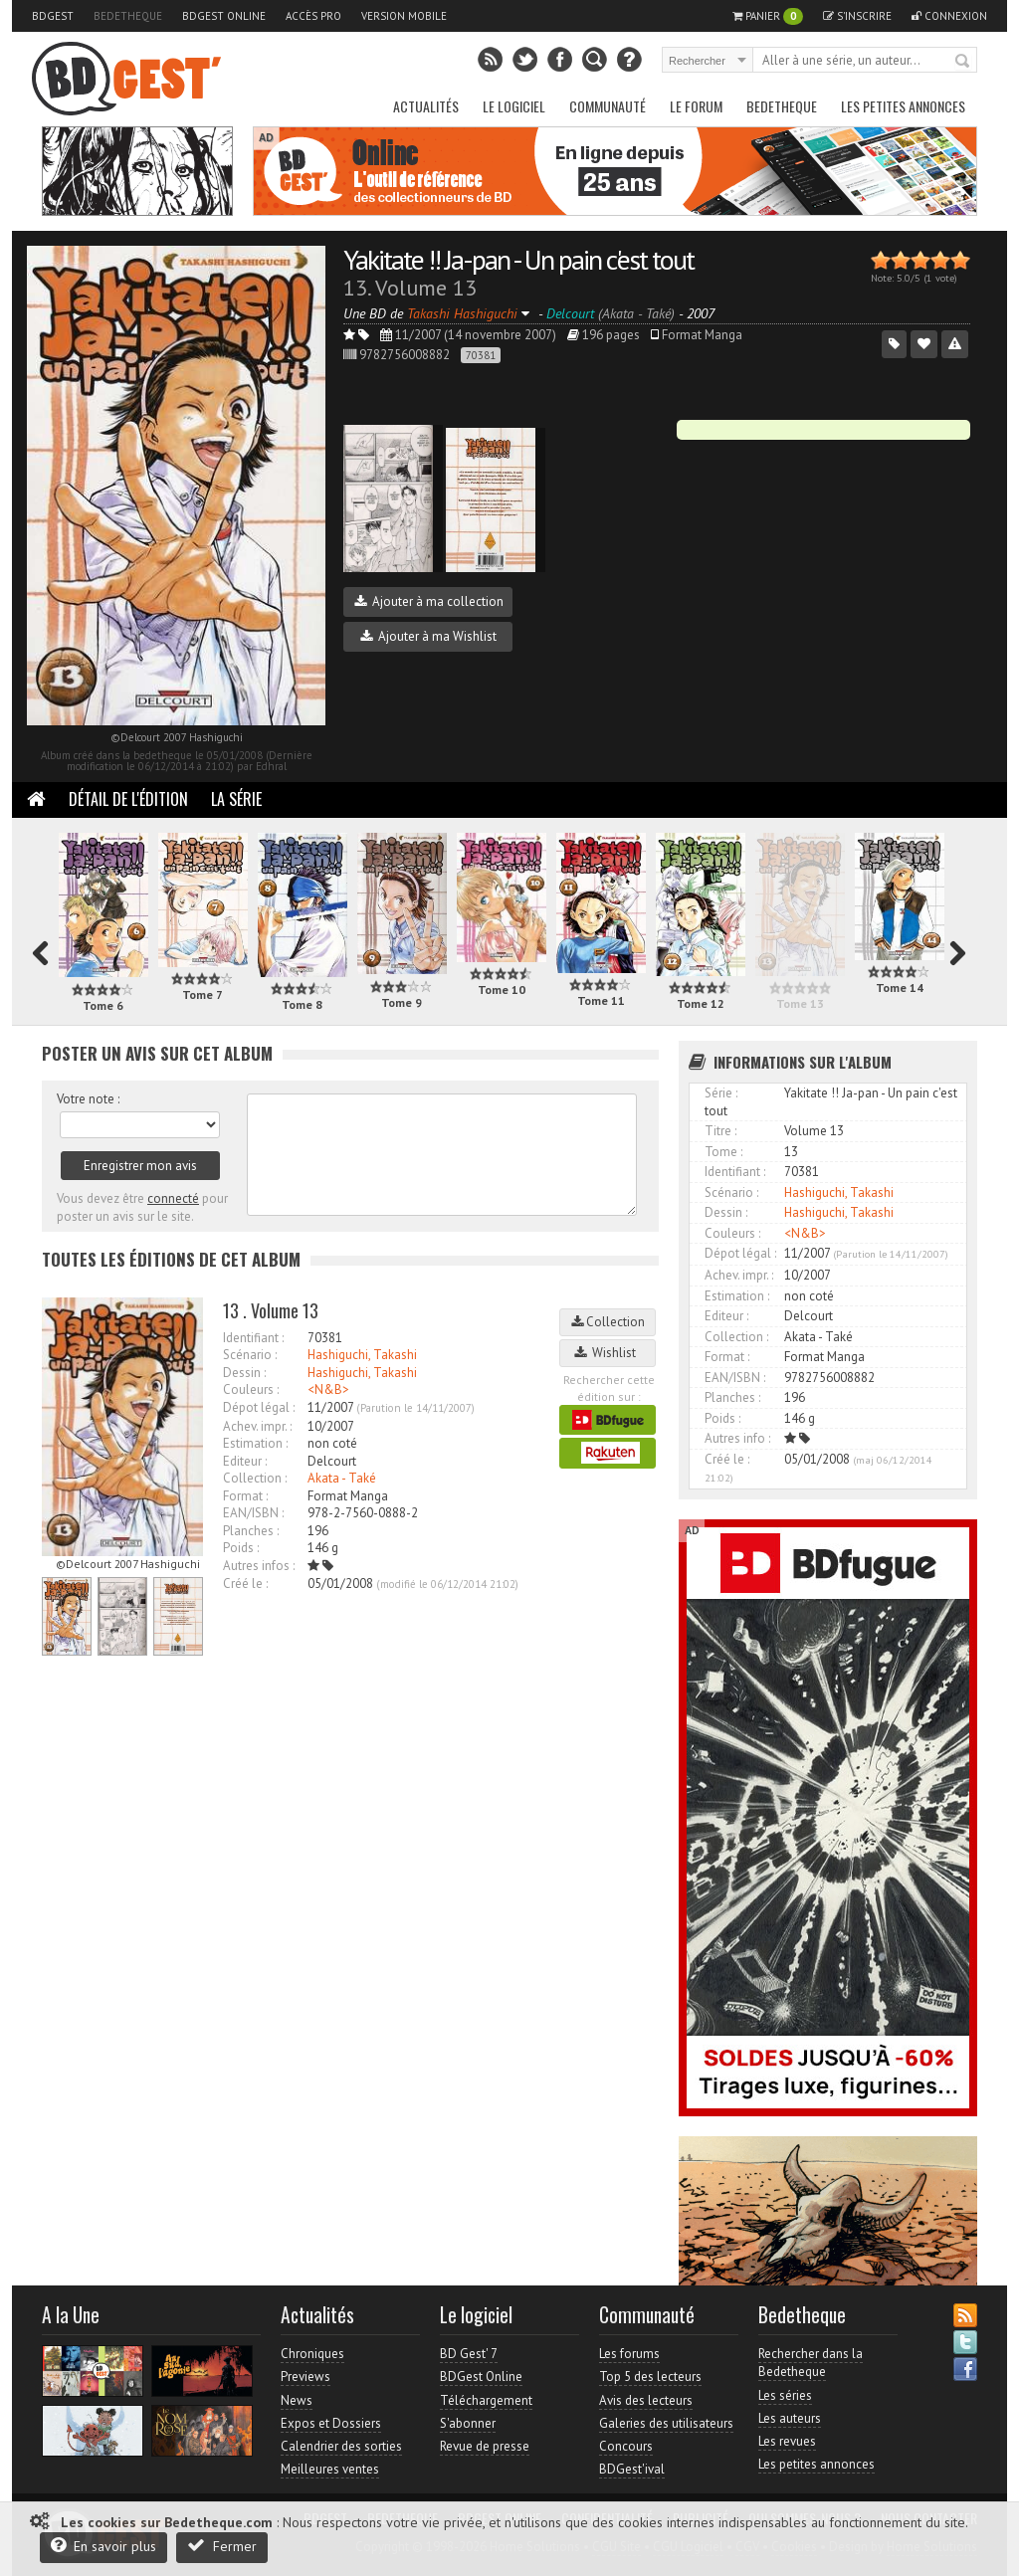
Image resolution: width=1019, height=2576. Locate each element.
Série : (721, 1093)
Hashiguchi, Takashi (362, 1354)
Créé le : (245, 1583)
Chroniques (312, 2353)
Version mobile (404, 16)
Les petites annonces (903, 106)
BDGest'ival (632, 2469)
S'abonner (468, 2423)
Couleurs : (251, 1389)
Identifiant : (253, 1337)
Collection (608, 1321)
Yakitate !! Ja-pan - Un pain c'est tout (518, 259)
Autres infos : (259, 1565)
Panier (767, 16)
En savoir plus (103, 2545)
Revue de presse (484, 2446)
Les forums (629, 2353)
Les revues (787, 2441)
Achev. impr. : (257, 1426)
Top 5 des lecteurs (650, 2376)
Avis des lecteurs (646, 2400)
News (296, 2400)
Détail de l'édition (128, 799)
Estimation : (255, 1443)
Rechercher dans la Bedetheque (810, 2362)
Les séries (785, 2395)
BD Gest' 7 (469, 2353)
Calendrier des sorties (341, 2446)
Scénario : (250, 1354)
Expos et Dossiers (331, 2423)
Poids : (241, 1547)
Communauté (607, 106)
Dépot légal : (259, 1407)
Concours (626, 2446)
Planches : (251, 1530)
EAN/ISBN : (253, 1512)
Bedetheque (128, 16)
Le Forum (696, 106)
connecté (173, 1198)
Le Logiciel (514, 106)
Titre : (720, 1130)
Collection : (255, 1478)
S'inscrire (857, 16)
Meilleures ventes (330, 2469)
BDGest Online (224, 16)
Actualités (426, 106)
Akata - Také (341, 1478)
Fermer (222, 2545)
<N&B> (328, 1389)
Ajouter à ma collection (429, 601)
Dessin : (244, 1372)
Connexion (949, 16)
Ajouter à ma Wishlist (428, 636)
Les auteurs (789, 2418)
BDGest (53, 16)
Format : (245, 1495)
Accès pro (313, 16)
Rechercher (963, 62)
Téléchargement (486, 2400)
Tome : (723, 1151)
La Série (236, 799)
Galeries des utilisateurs (666, 2423)
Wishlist (608, 1352)
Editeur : (245, 1461)
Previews (305, 2376)
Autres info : (737, 1438)
